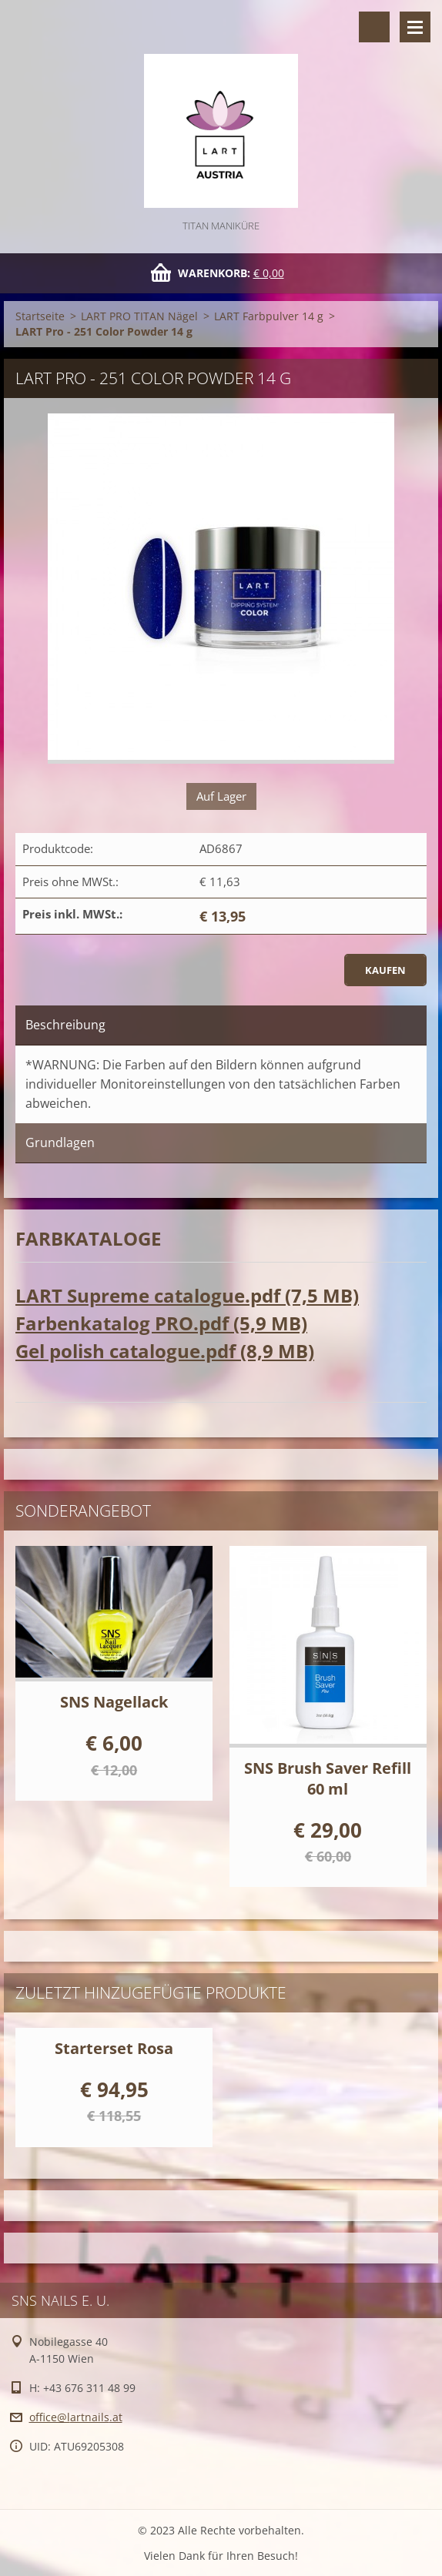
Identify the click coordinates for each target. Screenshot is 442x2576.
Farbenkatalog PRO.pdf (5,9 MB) (161, 1323)
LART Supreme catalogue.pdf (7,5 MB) (187, 1295)
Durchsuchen (374, 27)
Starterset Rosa (114, 2048)
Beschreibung (65, 1024)
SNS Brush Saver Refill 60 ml (327, 1778)
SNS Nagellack (114, 1701)
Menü (415, 27)
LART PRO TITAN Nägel (139, 316)
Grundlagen (60, 1142)
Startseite (40, 316)
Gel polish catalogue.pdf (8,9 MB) (164, 1350)
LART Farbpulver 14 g (268, 316)
